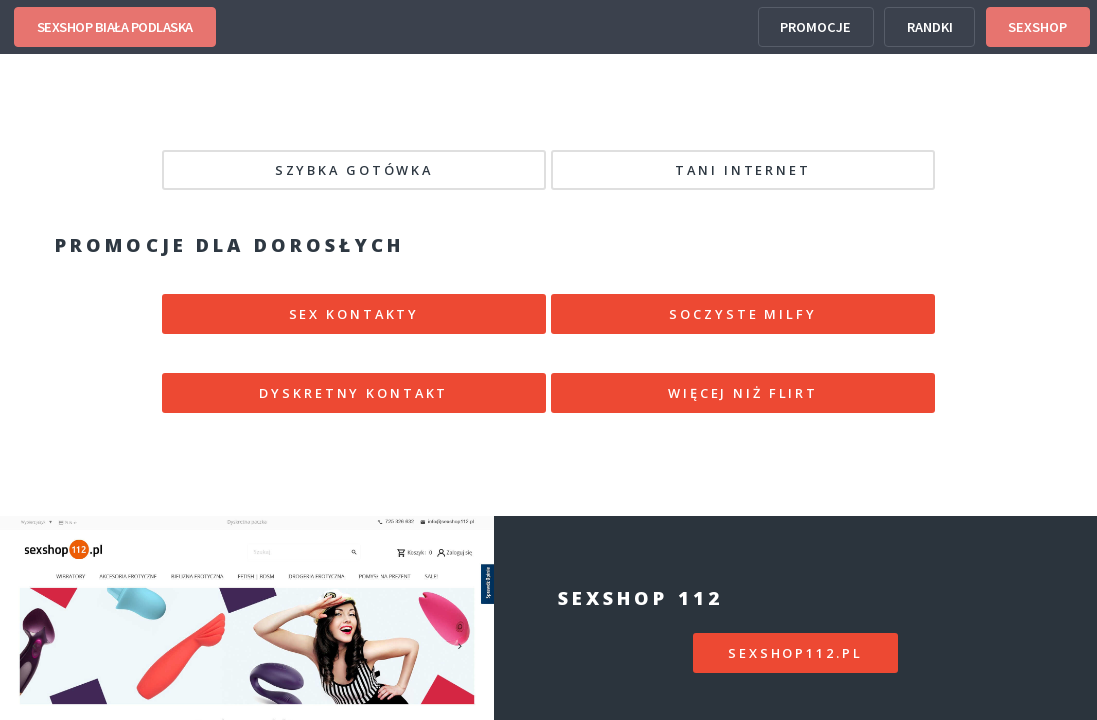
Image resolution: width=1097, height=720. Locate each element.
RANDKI (930, 27)
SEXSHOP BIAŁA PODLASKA (115, 27)
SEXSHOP (1037, 27)
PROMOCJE (815, 27)
